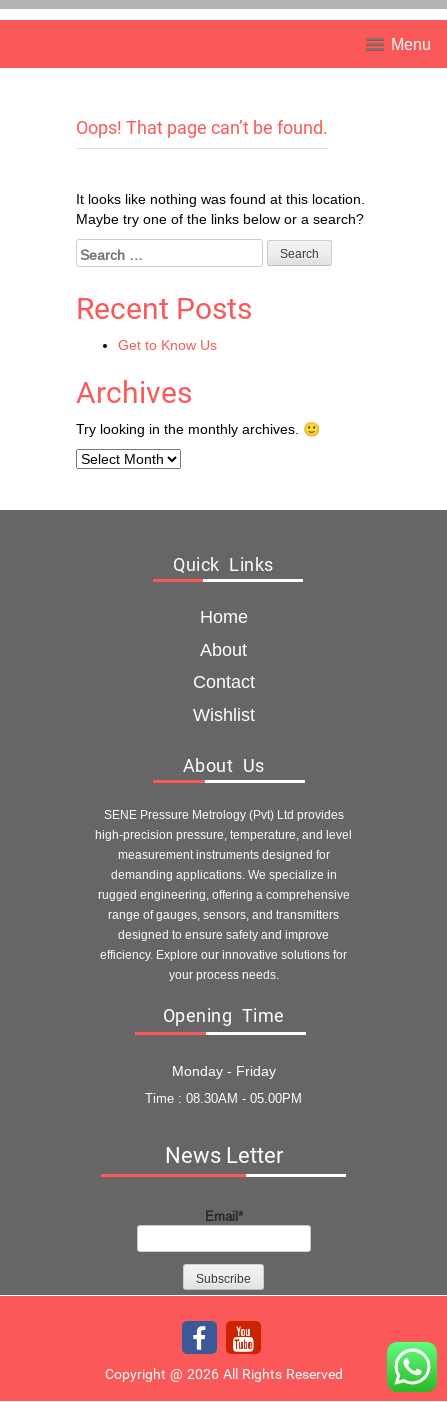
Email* (224, 1230)
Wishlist (224, 714)
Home (224, 616)
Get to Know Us (167, 345)
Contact (224, 681)
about (223, 649)
